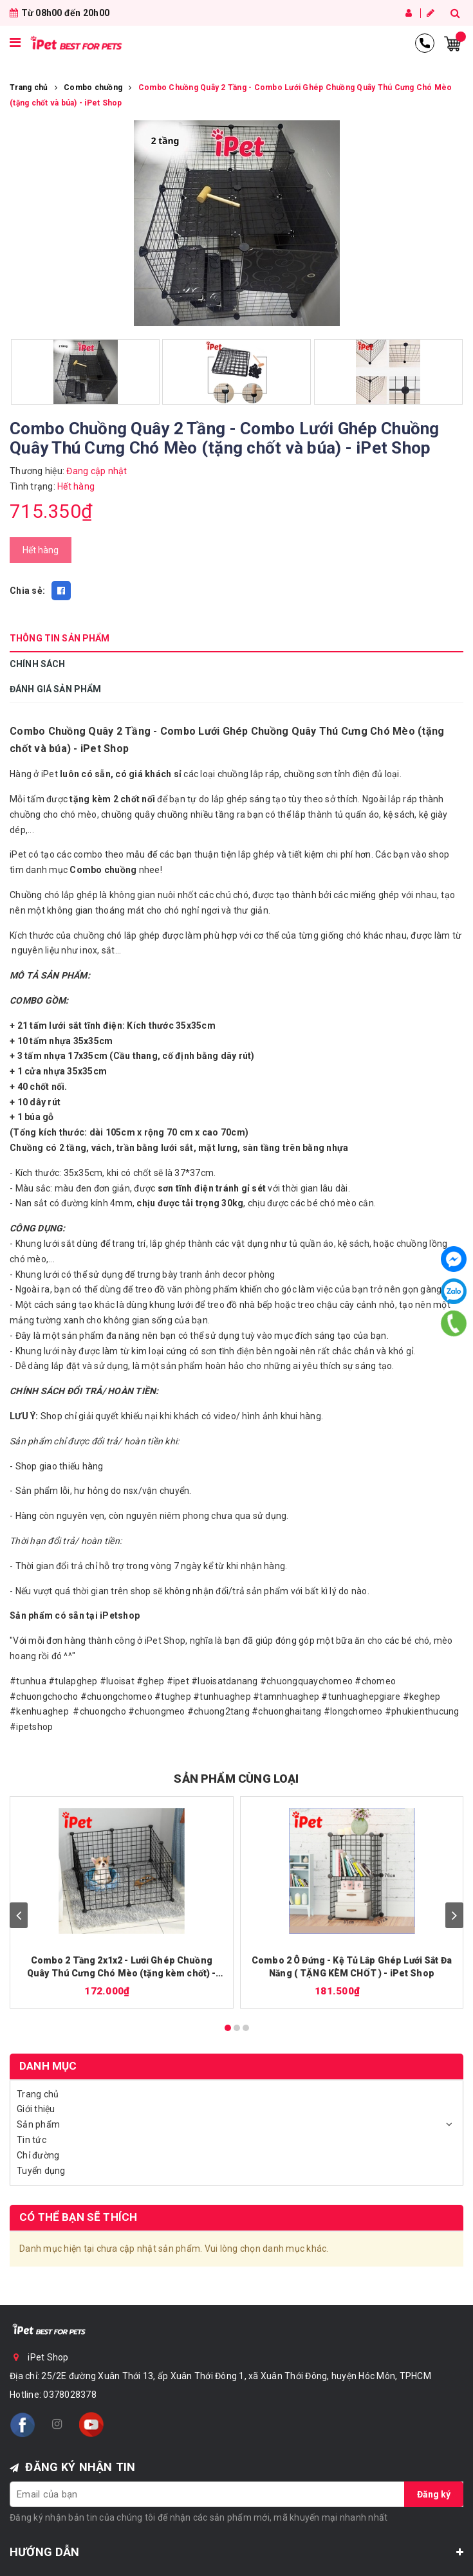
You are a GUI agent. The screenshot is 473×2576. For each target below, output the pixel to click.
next (454, 1915)
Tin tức (31, 2140)
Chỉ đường (38, 2155)
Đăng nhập (408, 12)
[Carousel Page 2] (237, 2028)
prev (19, 1915)
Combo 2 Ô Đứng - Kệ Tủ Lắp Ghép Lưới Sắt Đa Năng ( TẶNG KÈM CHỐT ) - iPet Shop (352, 1966)
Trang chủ (38, 2094)
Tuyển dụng (41, 2171)
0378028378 (70, 2394)
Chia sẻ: (27, 590)
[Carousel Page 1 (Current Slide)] (228, 2028)
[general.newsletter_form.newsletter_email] (236, 2494)
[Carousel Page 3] (246, 2028)
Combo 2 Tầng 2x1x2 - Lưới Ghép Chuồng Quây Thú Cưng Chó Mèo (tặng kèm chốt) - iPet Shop (121, 1967)
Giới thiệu (36, 2109)
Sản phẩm (38, 2124)
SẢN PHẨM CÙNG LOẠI (236, 1778)
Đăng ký (430, 12)
